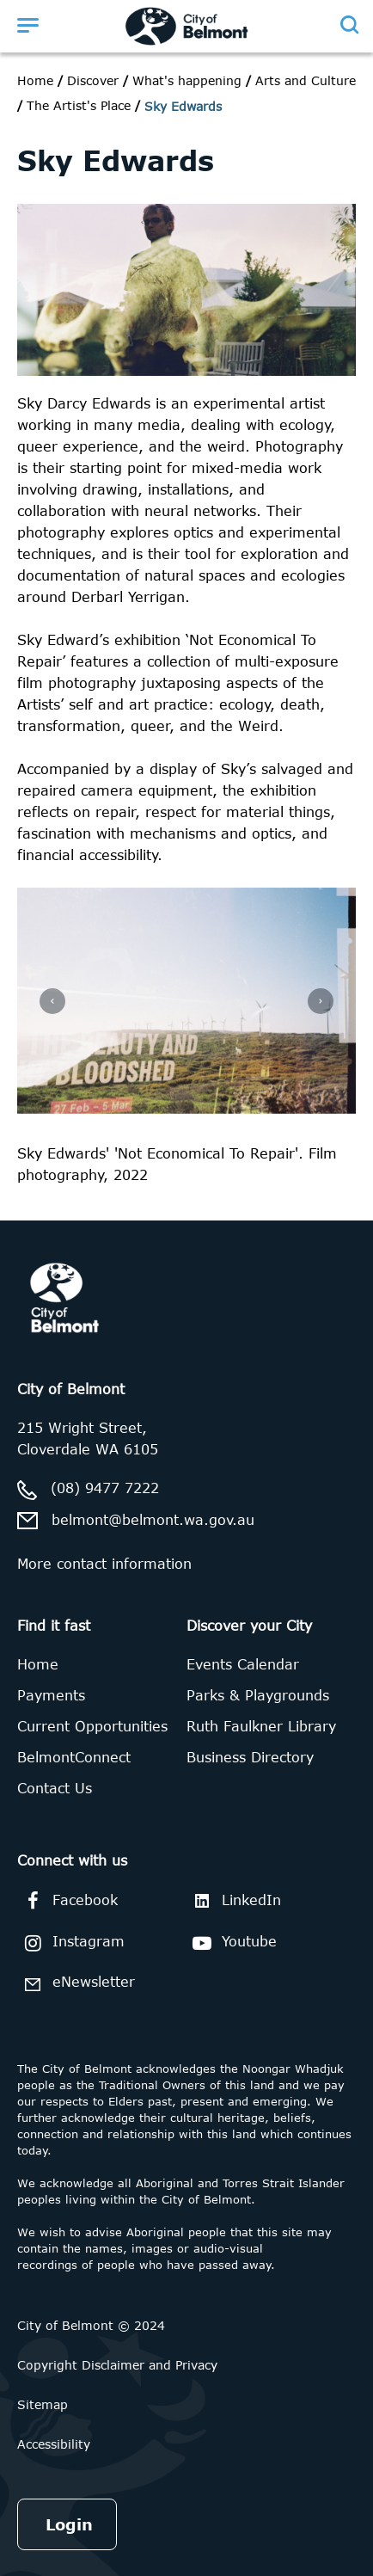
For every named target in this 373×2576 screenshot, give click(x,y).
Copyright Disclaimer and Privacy (117, 2365)
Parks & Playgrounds (257, 1695)
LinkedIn (233, 1900)
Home (35, 80)
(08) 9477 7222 (105, 1488)
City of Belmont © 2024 (91, 2325)
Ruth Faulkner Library (261, 1726)
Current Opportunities (92, 1726)
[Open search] (348, 24)
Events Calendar (242, 1664)
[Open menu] (27, 24)
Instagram (71, 1943)
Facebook (67, 1900)
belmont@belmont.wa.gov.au (153, 1520)
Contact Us (54, 1788)
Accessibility (53, 2444)
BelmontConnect (74, 1757)
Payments (51, 1695)
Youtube (231, 1943)
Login (69, 2524)
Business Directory (250, 1757)
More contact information (104, 1563)
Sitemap (42, 2404)
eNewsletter (76, 1984)
